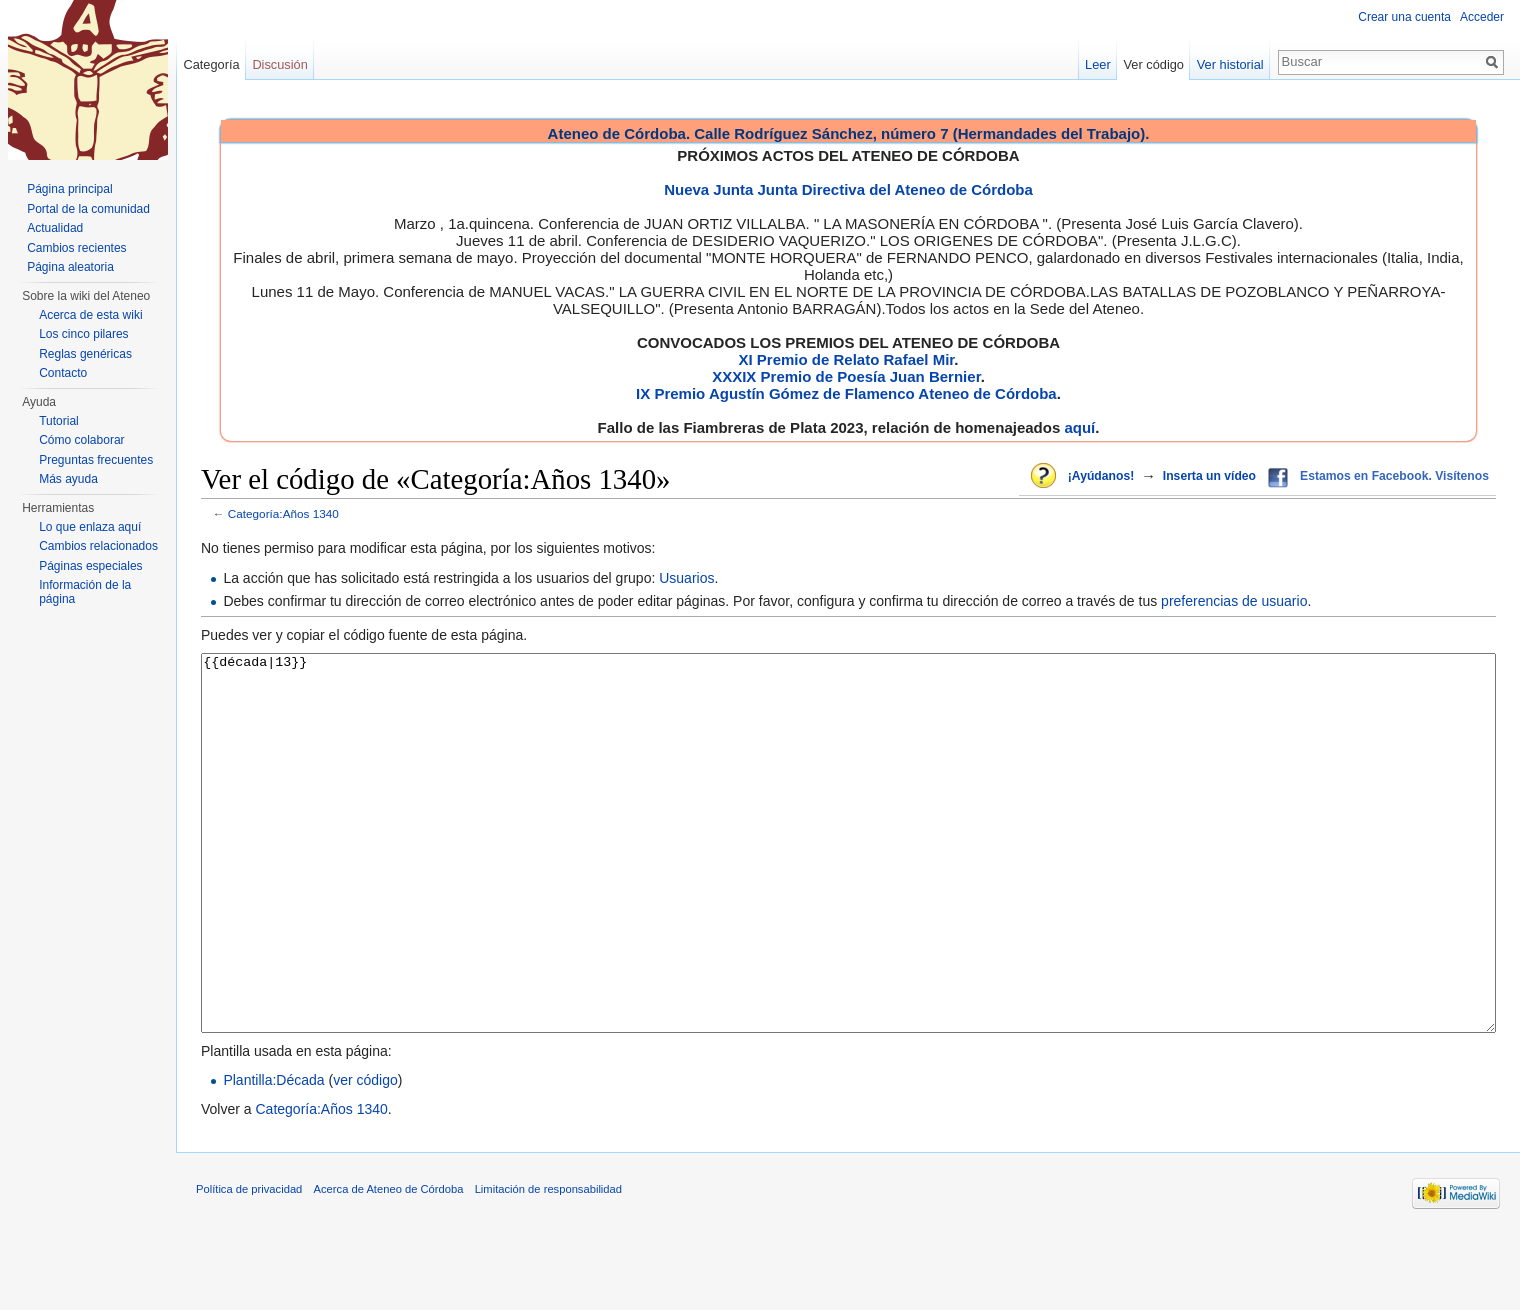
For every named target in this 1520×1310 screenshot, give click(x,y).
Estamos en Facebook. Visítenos (1394, 476)
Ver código (1154, 64)
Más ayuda (68, 479)
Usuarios (686, 578)
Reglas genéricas (85, 354)
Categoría (211, 64)
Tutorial (59, 421)
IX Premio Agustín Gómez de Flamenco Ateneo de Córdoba (846, 393)
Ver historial (1230, 64)
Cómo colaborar (81, 440)
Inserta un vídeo (1209, 476)
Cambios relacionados (98, 546)
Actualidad (55, 228)
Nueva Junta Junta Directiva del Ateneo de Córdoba (848, 189)
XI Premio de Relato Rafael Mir (846, 359)
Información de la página (85, 592)
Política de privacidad (249, 1264)
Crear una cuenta (1404, 17)
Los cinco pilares (83, 334)
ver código (365, 1155)
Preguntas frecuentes (96, 460)
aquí (1079, 427)
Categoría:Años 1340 (283, 513)
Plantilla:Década (273, 1155)
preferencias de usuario (1234, 601)
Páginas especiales (90, 566)
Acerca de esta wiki (90, 315)
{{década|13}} (848, 880)
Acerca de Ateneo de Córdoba (389, 1264)
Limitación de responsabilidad (548, 1264)
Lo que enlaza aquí (90, 527)
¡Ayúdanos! (1101, 476)
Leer (1098, 64)
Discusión (279, 64)
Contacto (63, 373)
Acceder (1482, 17)
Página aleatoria (70, 267)
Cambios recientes (76, 248)
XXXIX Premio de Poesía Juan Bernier (846, 376)
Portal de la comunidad (88, 209)
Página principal (69, 189)
